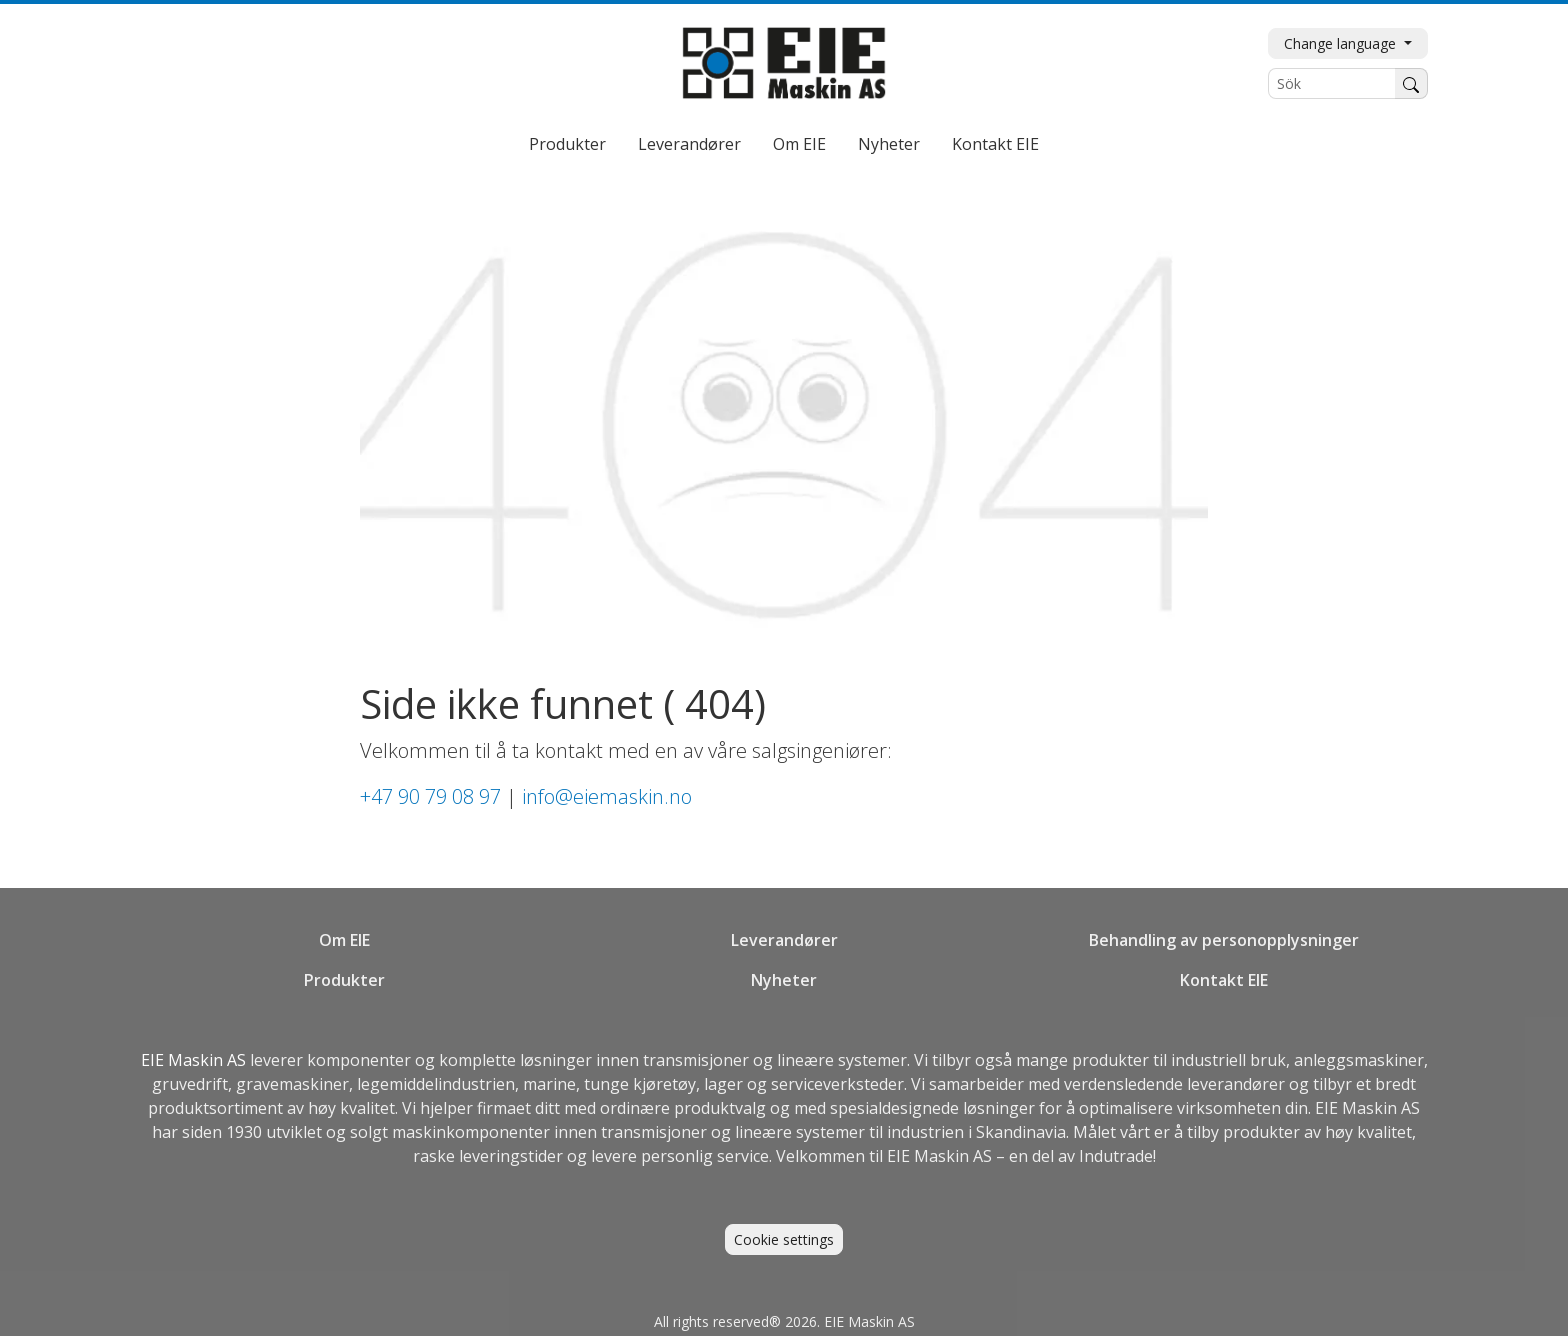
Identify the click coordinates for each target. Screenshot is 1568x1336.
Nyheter (889, 144)
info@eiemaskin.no (607, 796)
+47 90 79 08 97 (430, 796)
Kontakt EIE (995, 144)
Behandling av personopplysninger (1224, 940)
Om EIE (799, 144)
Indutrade (1116, 1156)
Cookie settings (784, 1239)
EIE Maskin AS (195, 1060)
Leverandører (689, 144)
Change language (1342, 43)
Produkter (567, 144)
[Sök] (1332, 83)
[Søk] (1411, 83)
